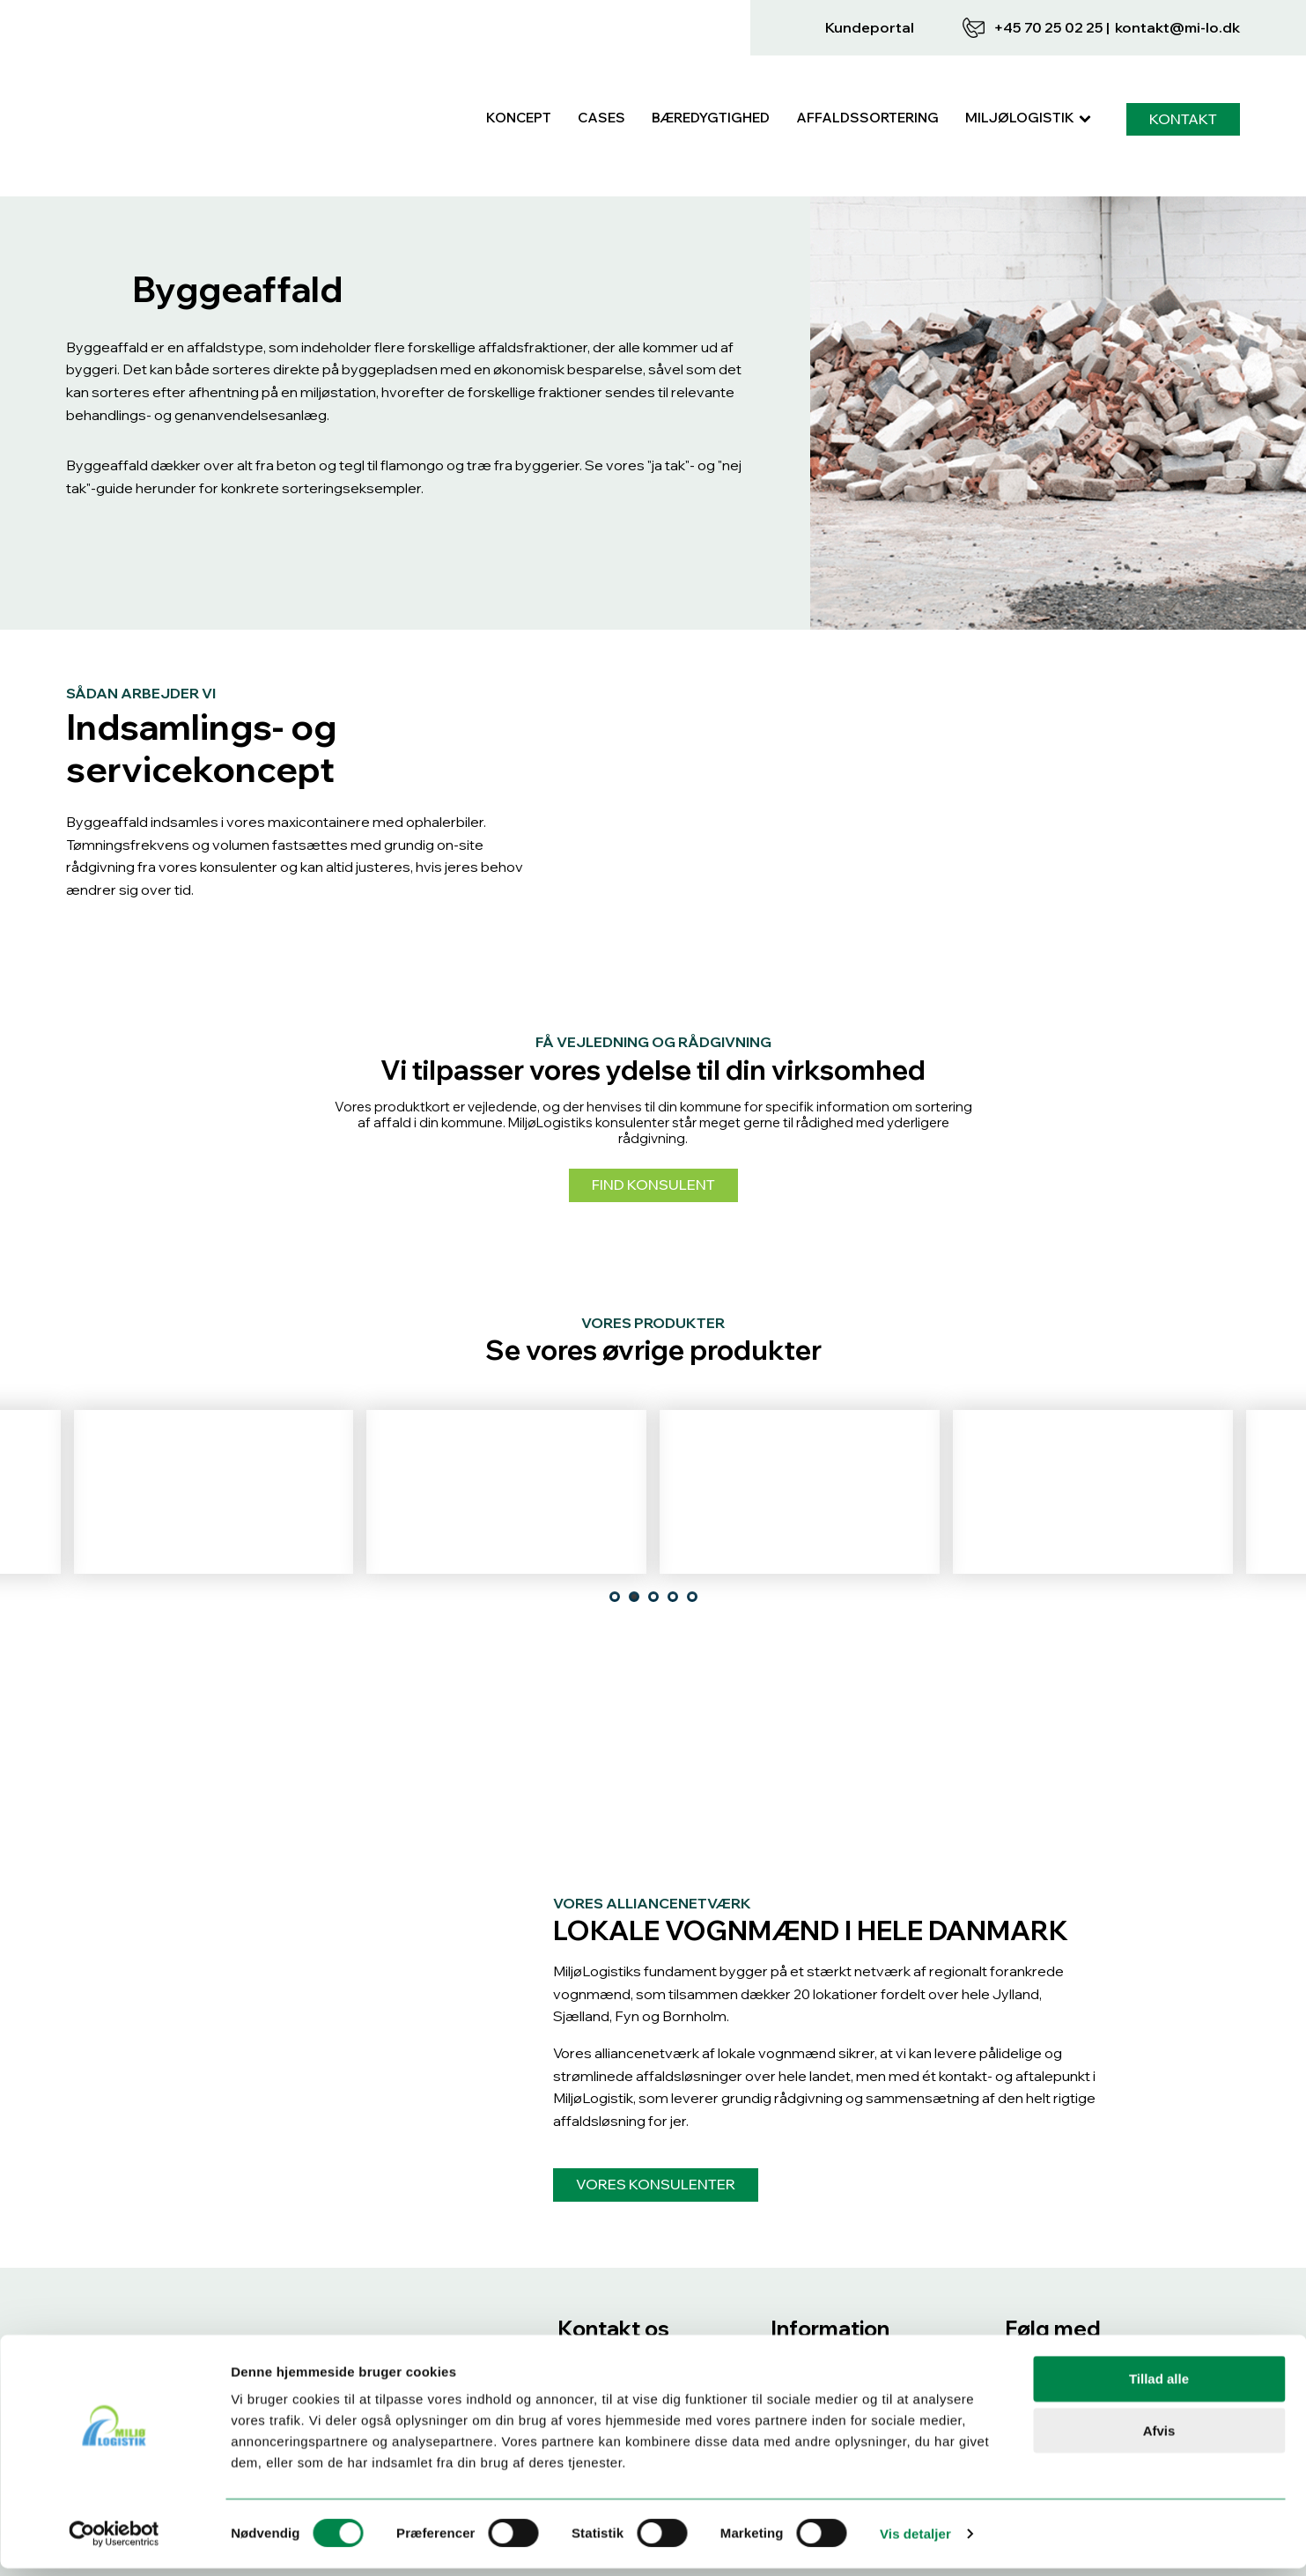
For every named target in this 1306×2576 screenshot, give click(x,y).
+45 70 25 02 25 (1048, 27)
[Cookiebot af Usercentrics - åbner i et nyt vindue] (114, 2541)
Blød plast (213, 1465)
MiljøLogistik (1028, 79)
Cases (601, 79)
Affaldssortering (867, 79)
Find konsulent (653, 1108)
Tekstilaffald (800, 1465)
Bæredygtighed (711, 79)
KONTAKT (1183, 80)
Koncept (518, 79)
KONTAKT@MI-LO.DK (1177, 27)
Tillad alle (1159, 2386)
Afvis (1159, 2438)
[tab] (614, 1519)
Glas (506, 1465)
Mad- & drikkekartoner (1093, 1465)
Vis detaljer (915, 2541)
